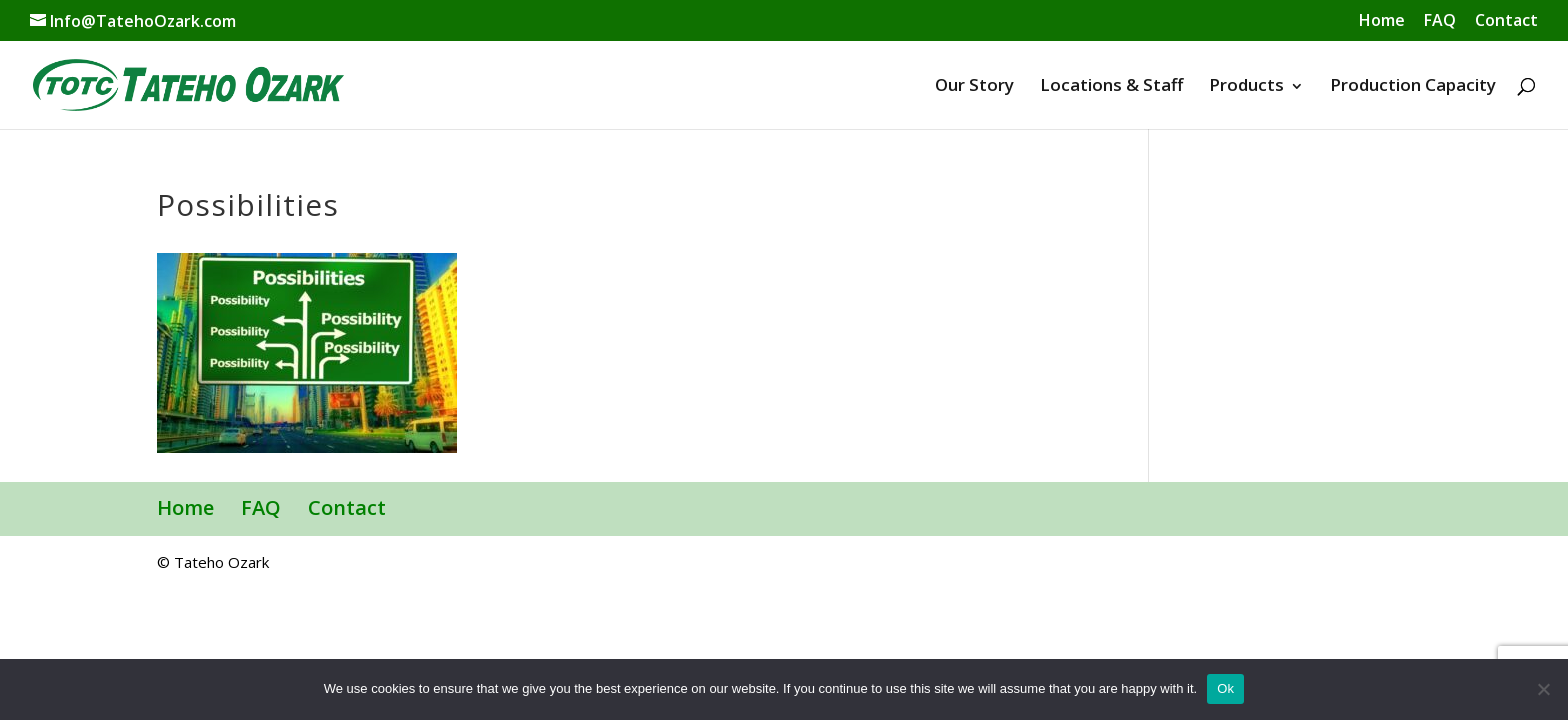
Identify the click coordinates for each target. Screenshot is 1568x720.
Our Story (974, 84)
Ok (1225, 688)
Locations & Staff (1111, 84)
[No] (1543, 689)
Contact (1506, 21)
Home (1382, 21)
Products (1246, 84)
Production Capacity (1413, 84)
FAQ (1440, 21)
